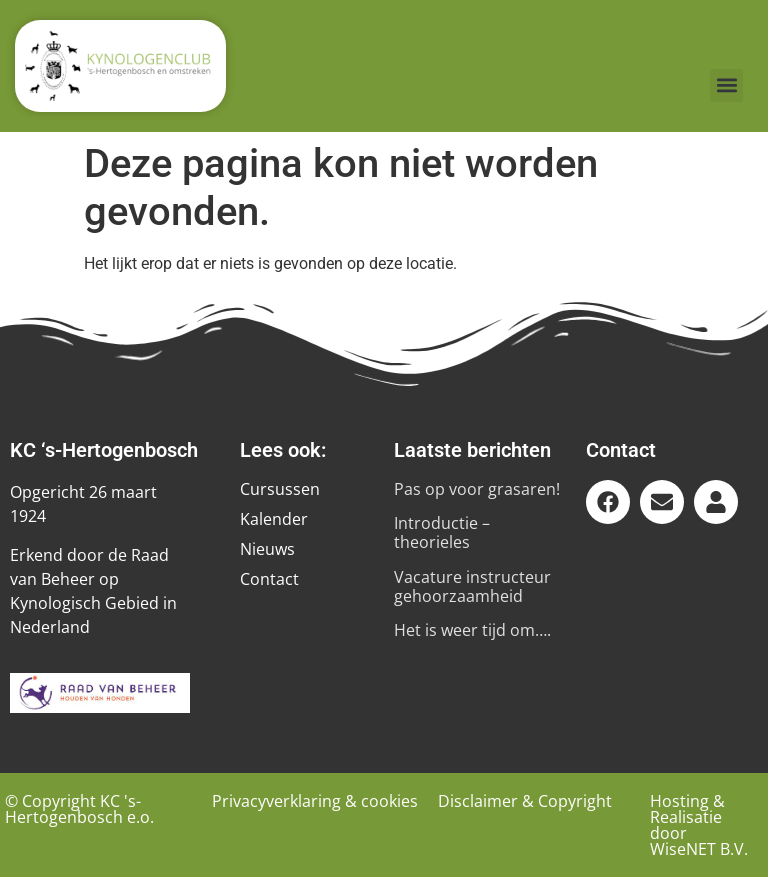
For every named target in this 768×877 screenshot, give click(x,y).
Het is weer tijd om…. (472, 630)
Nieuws (267, 549)
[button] (726, 85)
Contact (269, 579)
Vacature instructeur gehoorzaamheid (472, 586)
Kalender (274, 519)
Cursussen (280, 489)
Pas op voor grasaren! (477, 489)
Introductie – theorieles (442, 532)
